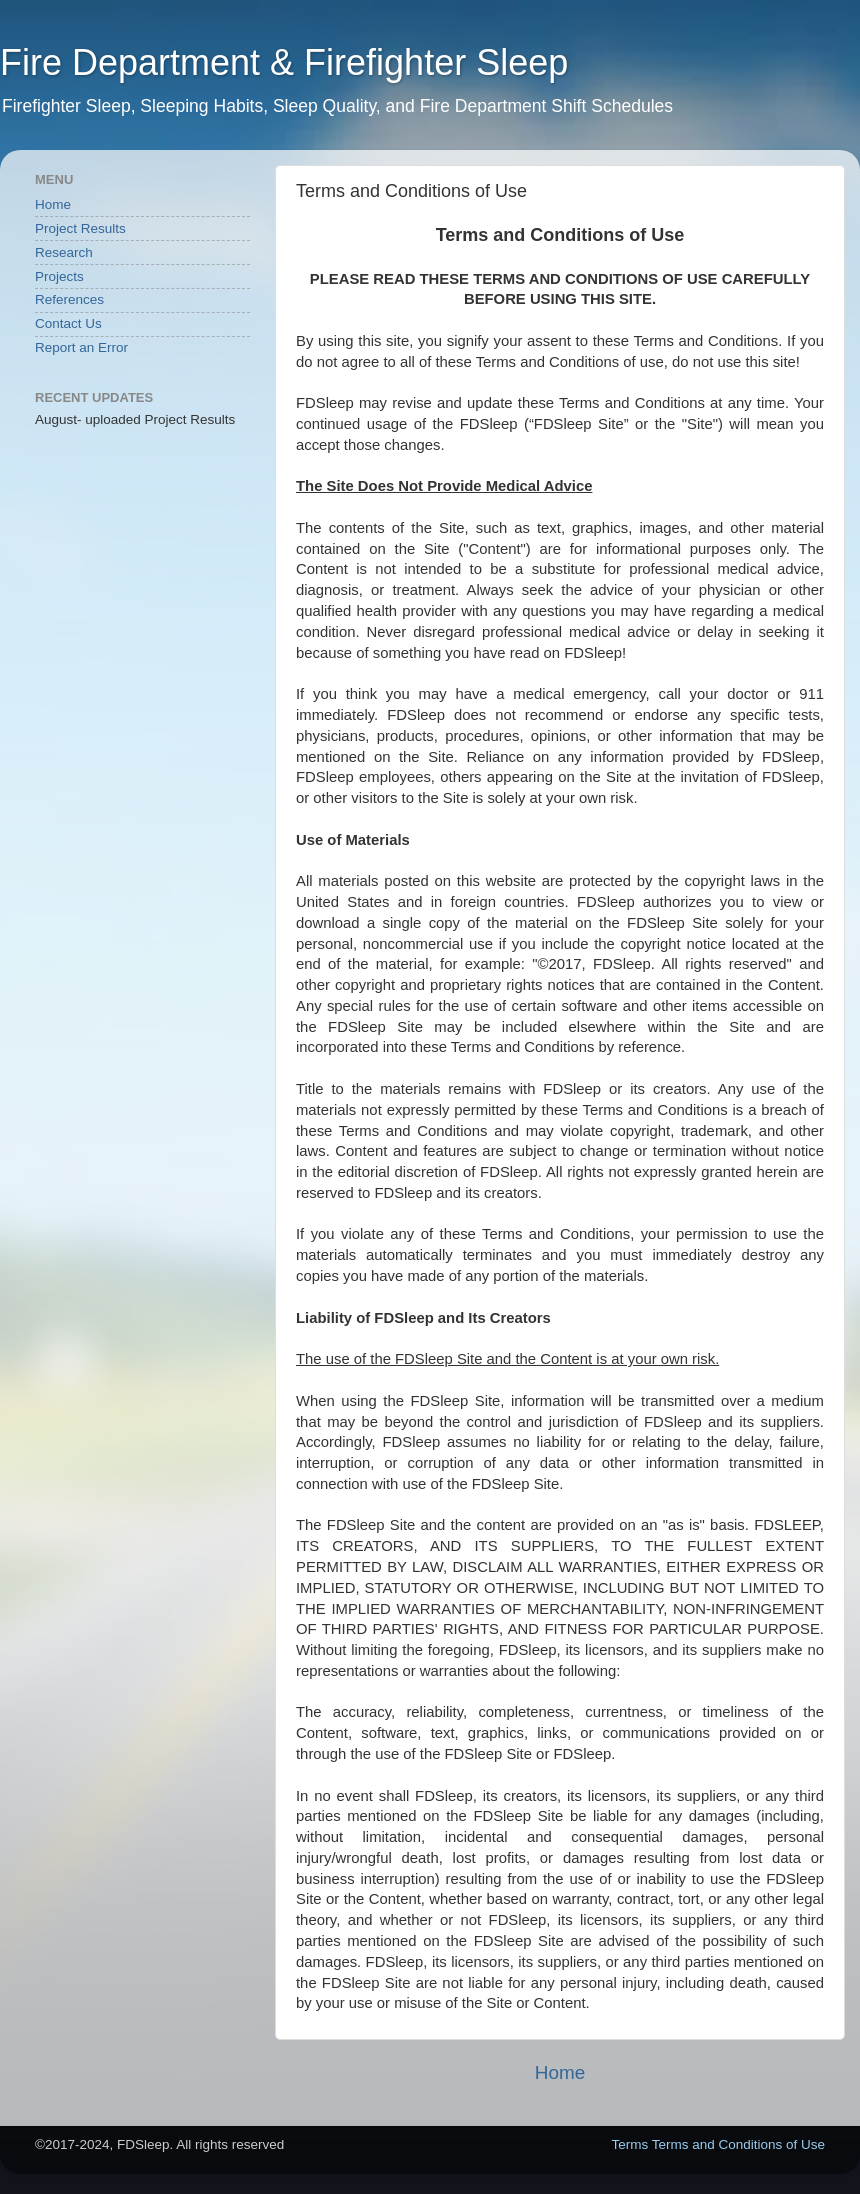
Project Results (80, 228)
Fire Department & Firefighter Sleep (284, 62)
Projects (59, 276)
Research (64, 252)
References (69, 299)
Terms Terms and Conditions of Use (718, 2144)
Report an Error (81, 347)
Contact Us (68, 323)
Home (560, 2072)
